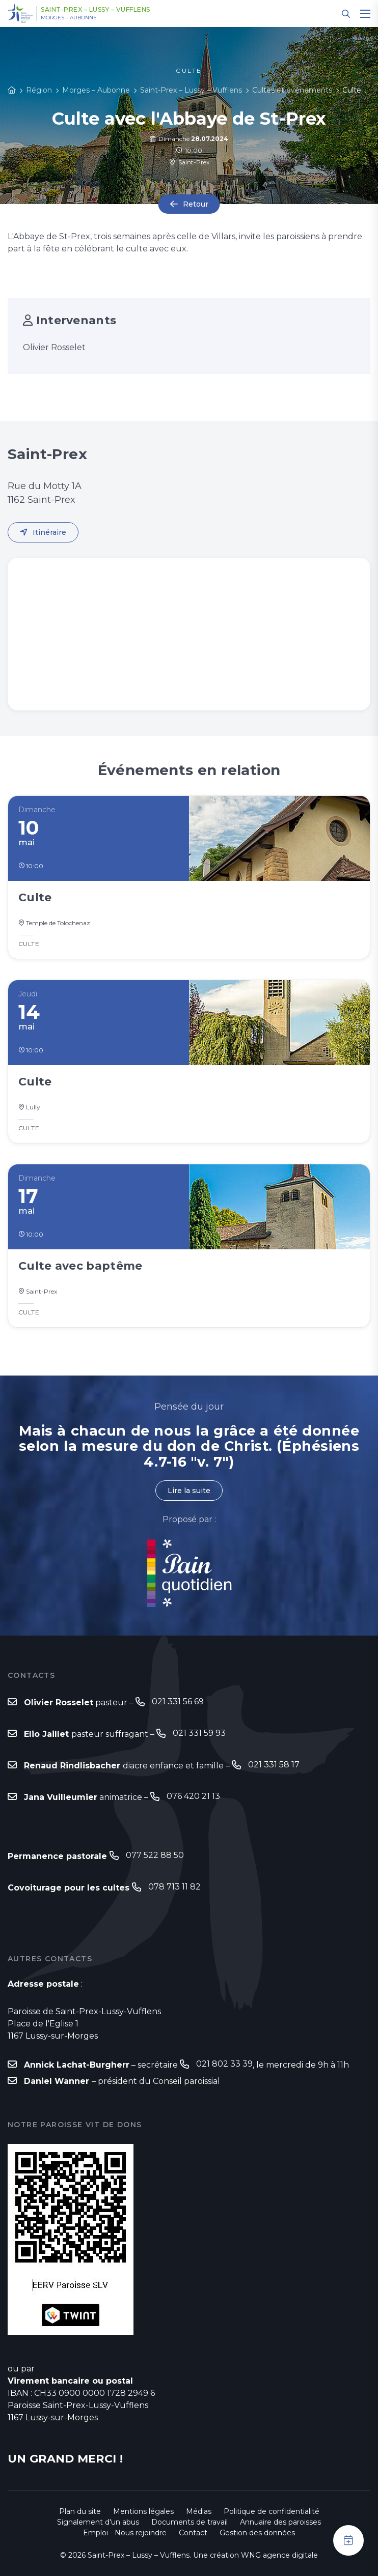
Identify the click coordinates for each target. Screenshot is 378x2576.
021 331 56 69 (178, 1701)
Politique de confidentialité (271, 2511)
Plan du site (80, 2511)
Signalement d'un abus (98, 2522)
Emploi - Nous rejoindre (125, 2532)
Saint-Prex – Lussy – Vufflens (95, 10)
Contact (193, 2532)
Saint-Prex (189, 162)
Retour (195, 204)
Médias (198, 2511)
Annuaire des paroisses (280, 2522)
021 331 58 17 (274, 1764)
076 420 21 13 (193, 1796)
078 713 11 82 (174, 1887)
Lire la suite (189, 1490)
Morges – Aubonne (69, 17)
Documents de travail (189, 2522)
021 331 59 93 (199, 1733)
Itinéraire (49, 532)
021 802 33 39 (224, 2064)
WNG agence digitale (279, 2555)
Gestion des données (257, 2532)
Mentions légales (143, 2511)
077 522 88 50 (155, 1855)
